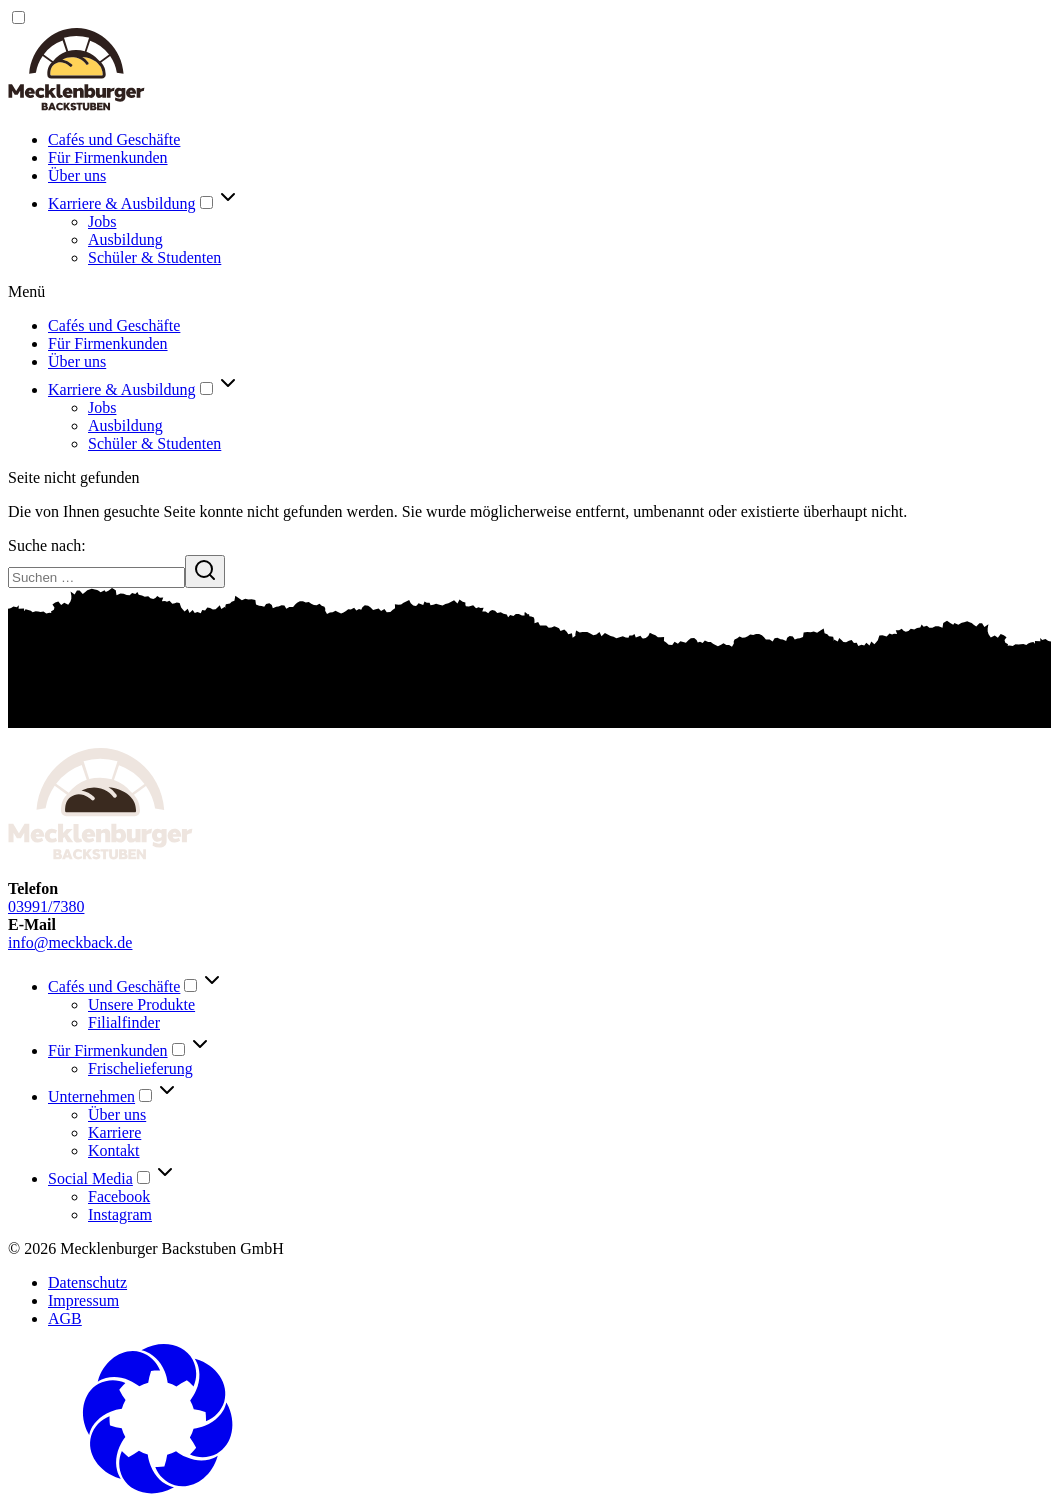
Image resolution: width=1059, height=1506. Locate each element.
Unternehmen (91, 1096)
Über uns (77, 175)
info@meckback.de (70, 942)
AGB (65, 1318)
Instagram (120, 1214)
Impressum (83, 1300)
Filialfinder (124, 1022)
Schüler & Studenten (154, 257)
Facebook (119, 1196)
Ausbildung (125, 239)
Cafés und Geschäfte (114, 139)
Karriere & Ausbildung (122, 203)
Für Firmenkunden (108, 157)
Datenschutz (87, 1282)
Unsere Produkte (141, 1004)
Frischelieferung (140, 1068)
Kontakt (114, 1150)
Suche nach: (47, 545)
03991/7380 (46, 906)
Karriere (114, 1132)
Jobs (102, 221)
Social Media (90, 1178)
